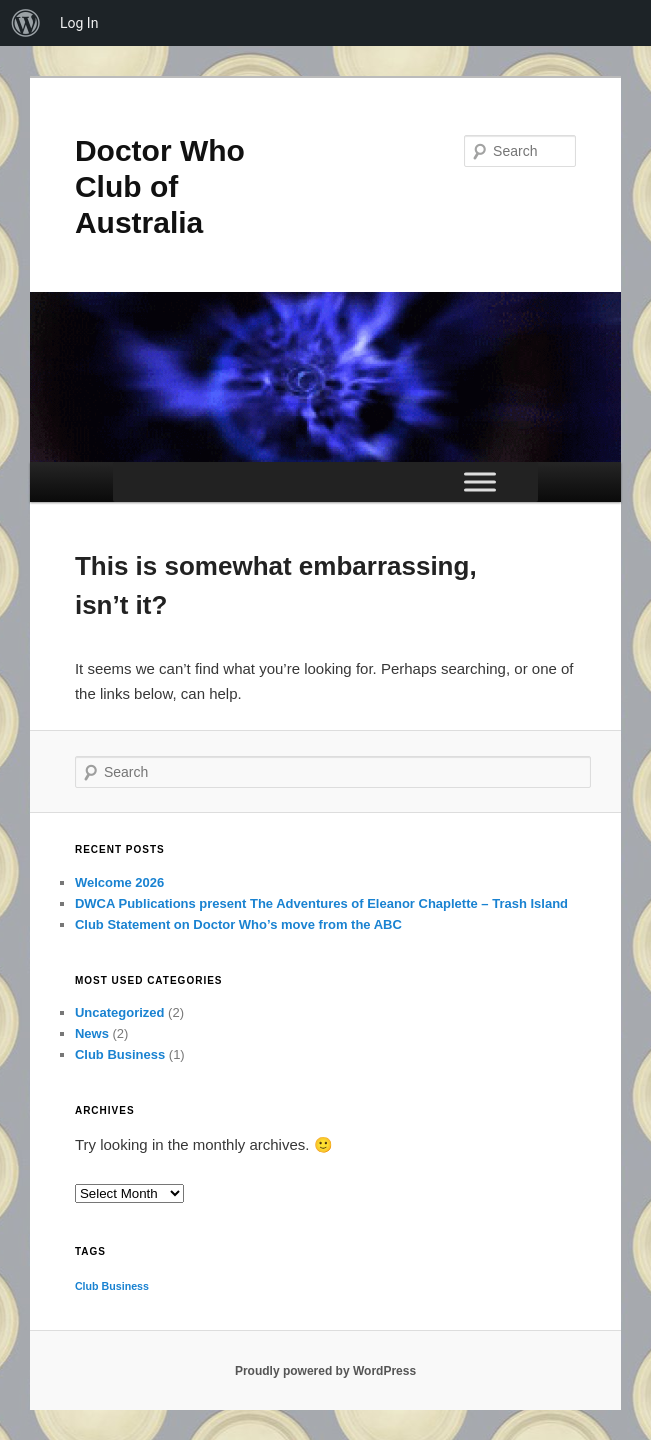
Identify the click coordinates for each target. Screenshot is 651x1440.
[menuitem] (26, 23)
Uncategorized (120, 1012)
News (92, 1033)
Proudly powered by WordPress (325, 1371)
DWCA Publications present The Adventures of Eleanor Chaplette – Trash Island (321, 903)
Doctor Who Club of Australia (160, 186)
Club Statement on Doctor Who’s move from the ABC (238, 924)
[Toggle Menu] (480, 481)
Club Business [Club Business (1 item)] (112, 1286)
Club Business (120, 1054)
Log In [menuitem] (79, 23)
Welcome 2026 (119, 882)
